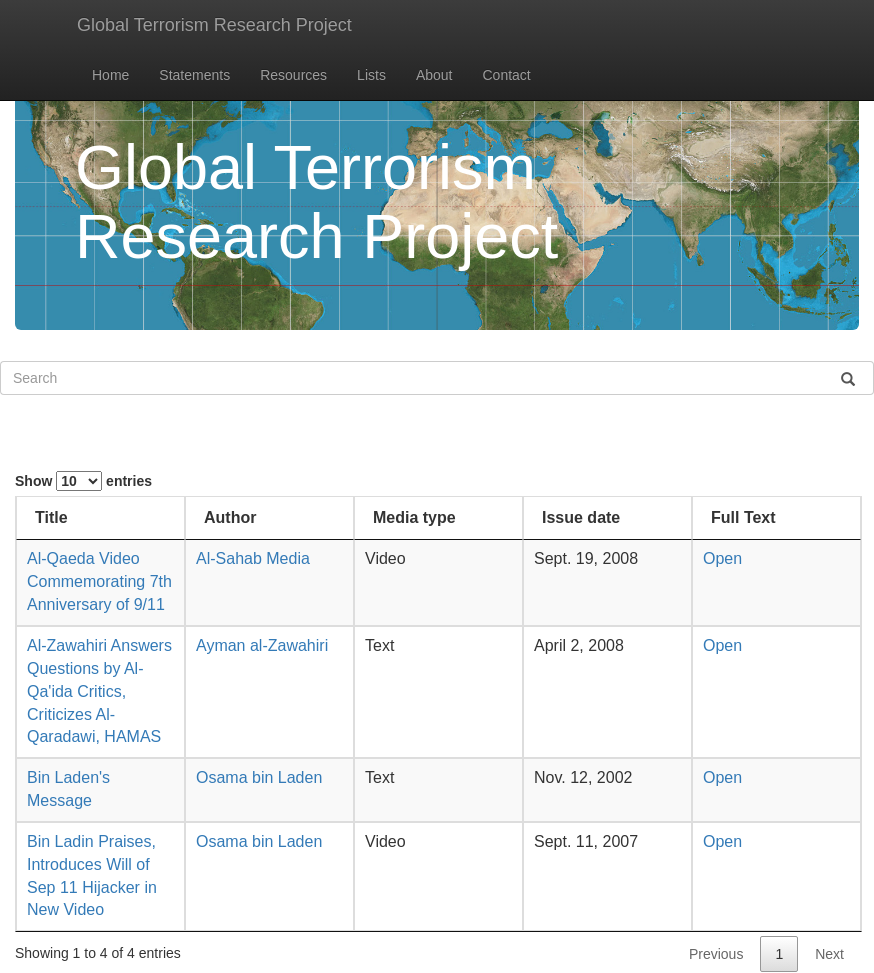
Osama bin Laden (259, 777)
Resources (293, 75)
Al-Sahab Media (253, 558)
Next (829, 954)
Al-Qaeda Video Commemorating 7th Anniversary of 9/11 (99, 581)
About (434, 75)
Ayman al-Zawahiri (262, 645)
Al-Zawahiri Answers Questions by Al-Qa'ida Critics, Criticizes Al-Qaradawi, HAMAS (99, 691)
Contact (507, 75)
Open (722, 558)
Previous (716, 954)
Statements (194, 75)
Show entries (83, 481)
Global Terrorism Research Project (214, 25)
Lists (371, 75)
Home (110, 75)
